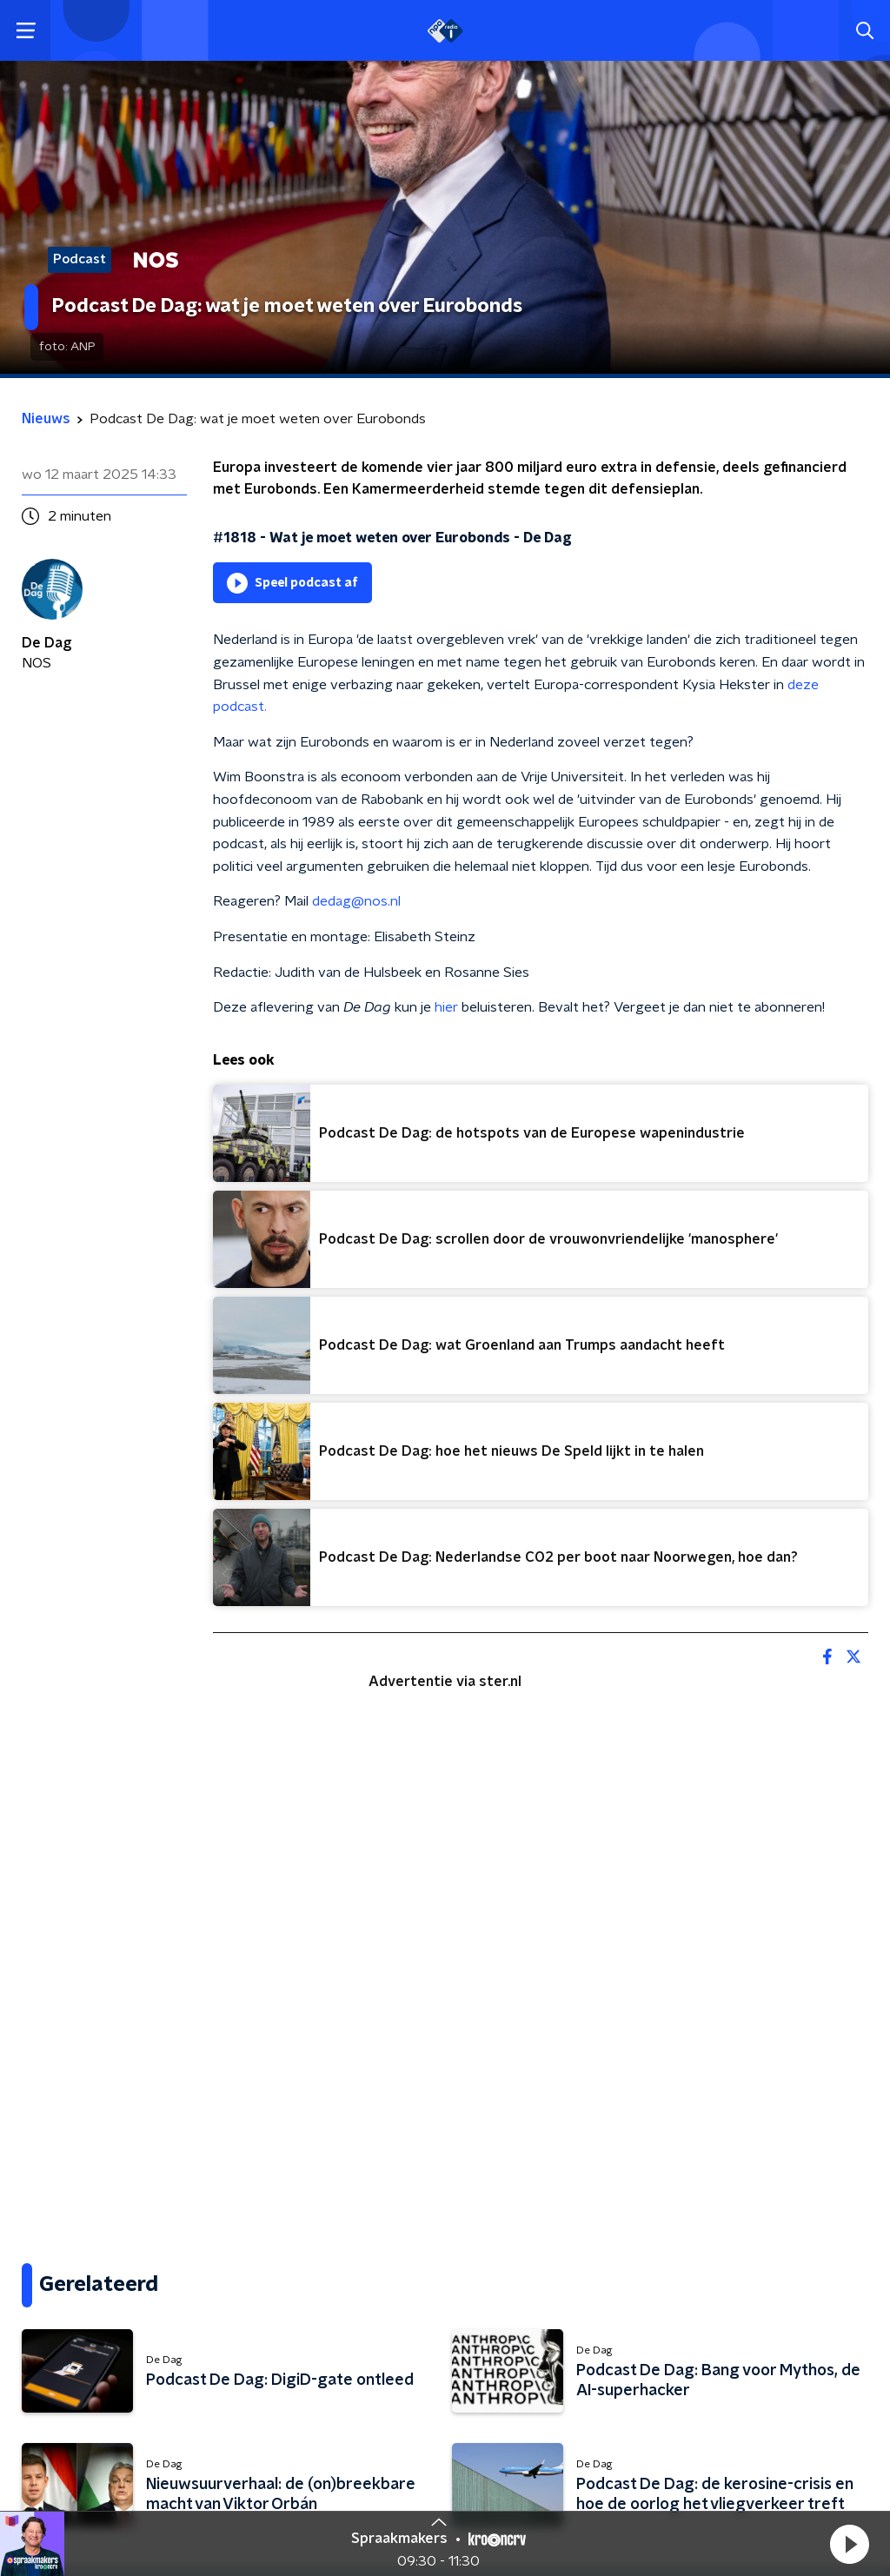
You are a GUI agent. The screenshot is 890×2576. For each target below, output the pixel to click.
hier (446, 1007)
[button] (849, 2544)
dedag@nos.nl (356, 901)
